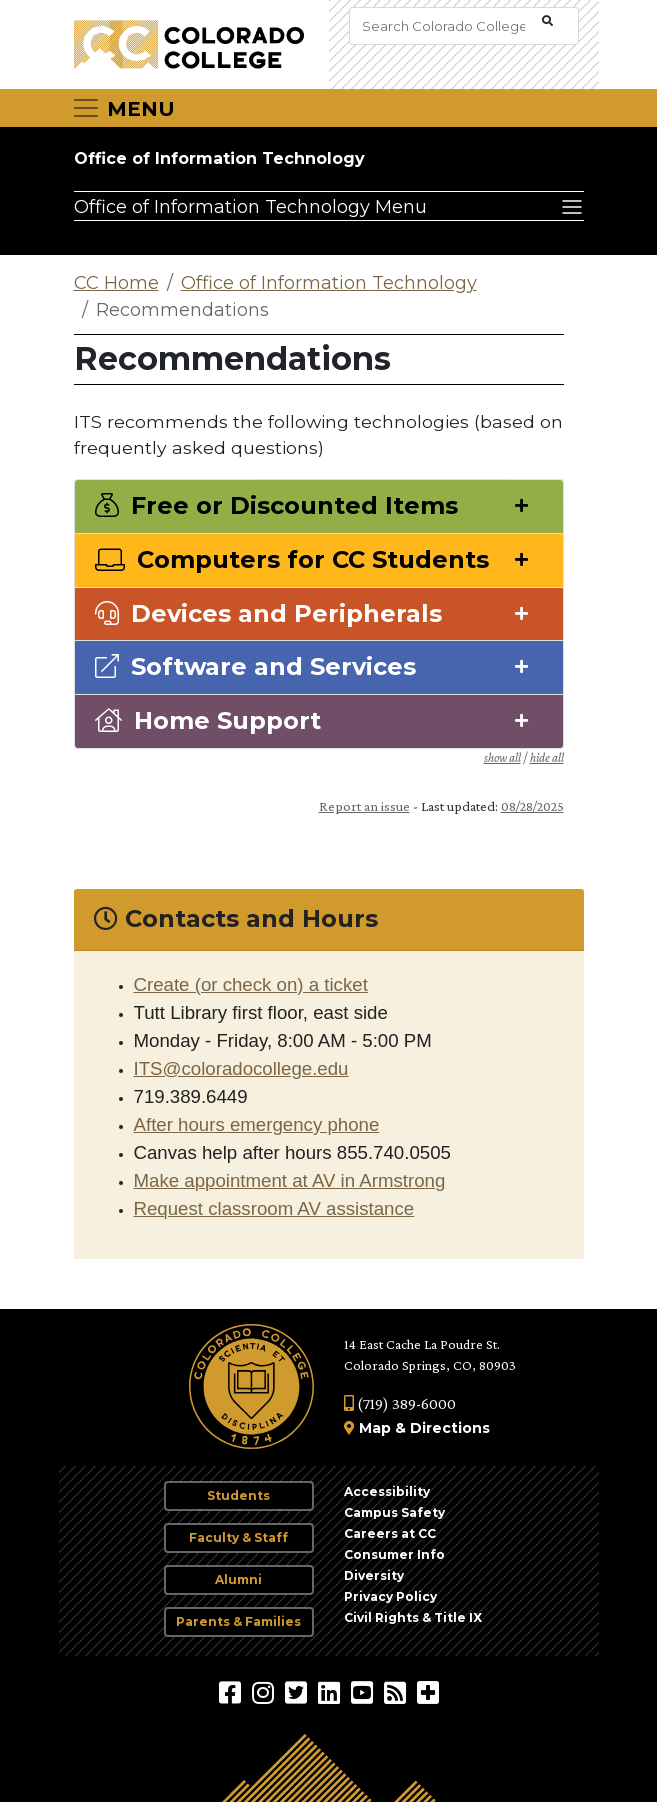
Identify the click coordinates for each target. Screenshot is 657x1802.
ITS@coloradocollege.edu (241, 1068)
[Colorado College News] (397, 1692)
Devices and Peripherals (268, 614)
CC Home (116, 283)
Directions (450, 1428)
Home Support (208, 721)
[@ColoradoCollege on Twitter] (298, 1692)
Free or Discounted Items (276, 506)
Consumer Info (394, 1554)
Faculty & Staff (238, 1537)
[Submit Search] (547, 21)
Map (375, 1428)
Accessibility (387, 1491)
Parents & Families (238, 1621)
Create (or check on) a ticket (251, 984)
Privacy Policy (390, 1596)
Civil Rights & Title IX (413, 1617)
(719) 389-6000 (400, 1403)
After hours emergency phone (257, 1124)
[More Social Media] (428, 1692)
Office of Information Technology (219, 158)
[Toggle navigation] (123, 108)
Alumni (238, 1579)
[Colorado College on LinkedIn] (331, 1692)
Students (238, 1495)
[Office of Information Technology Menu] (329, 206)
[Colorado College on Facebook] (232, 1692)
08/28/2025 (532, 806)
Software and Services (255, 667)
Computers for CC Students (292, 560)
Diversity (374, 1575)
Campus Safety (394, 1512)
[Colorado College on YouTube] (364, 1692)
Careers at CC (390, 1533)
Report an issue (364, 806)
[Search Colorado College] (443, 26)
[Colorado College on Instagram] (265, 1692)
